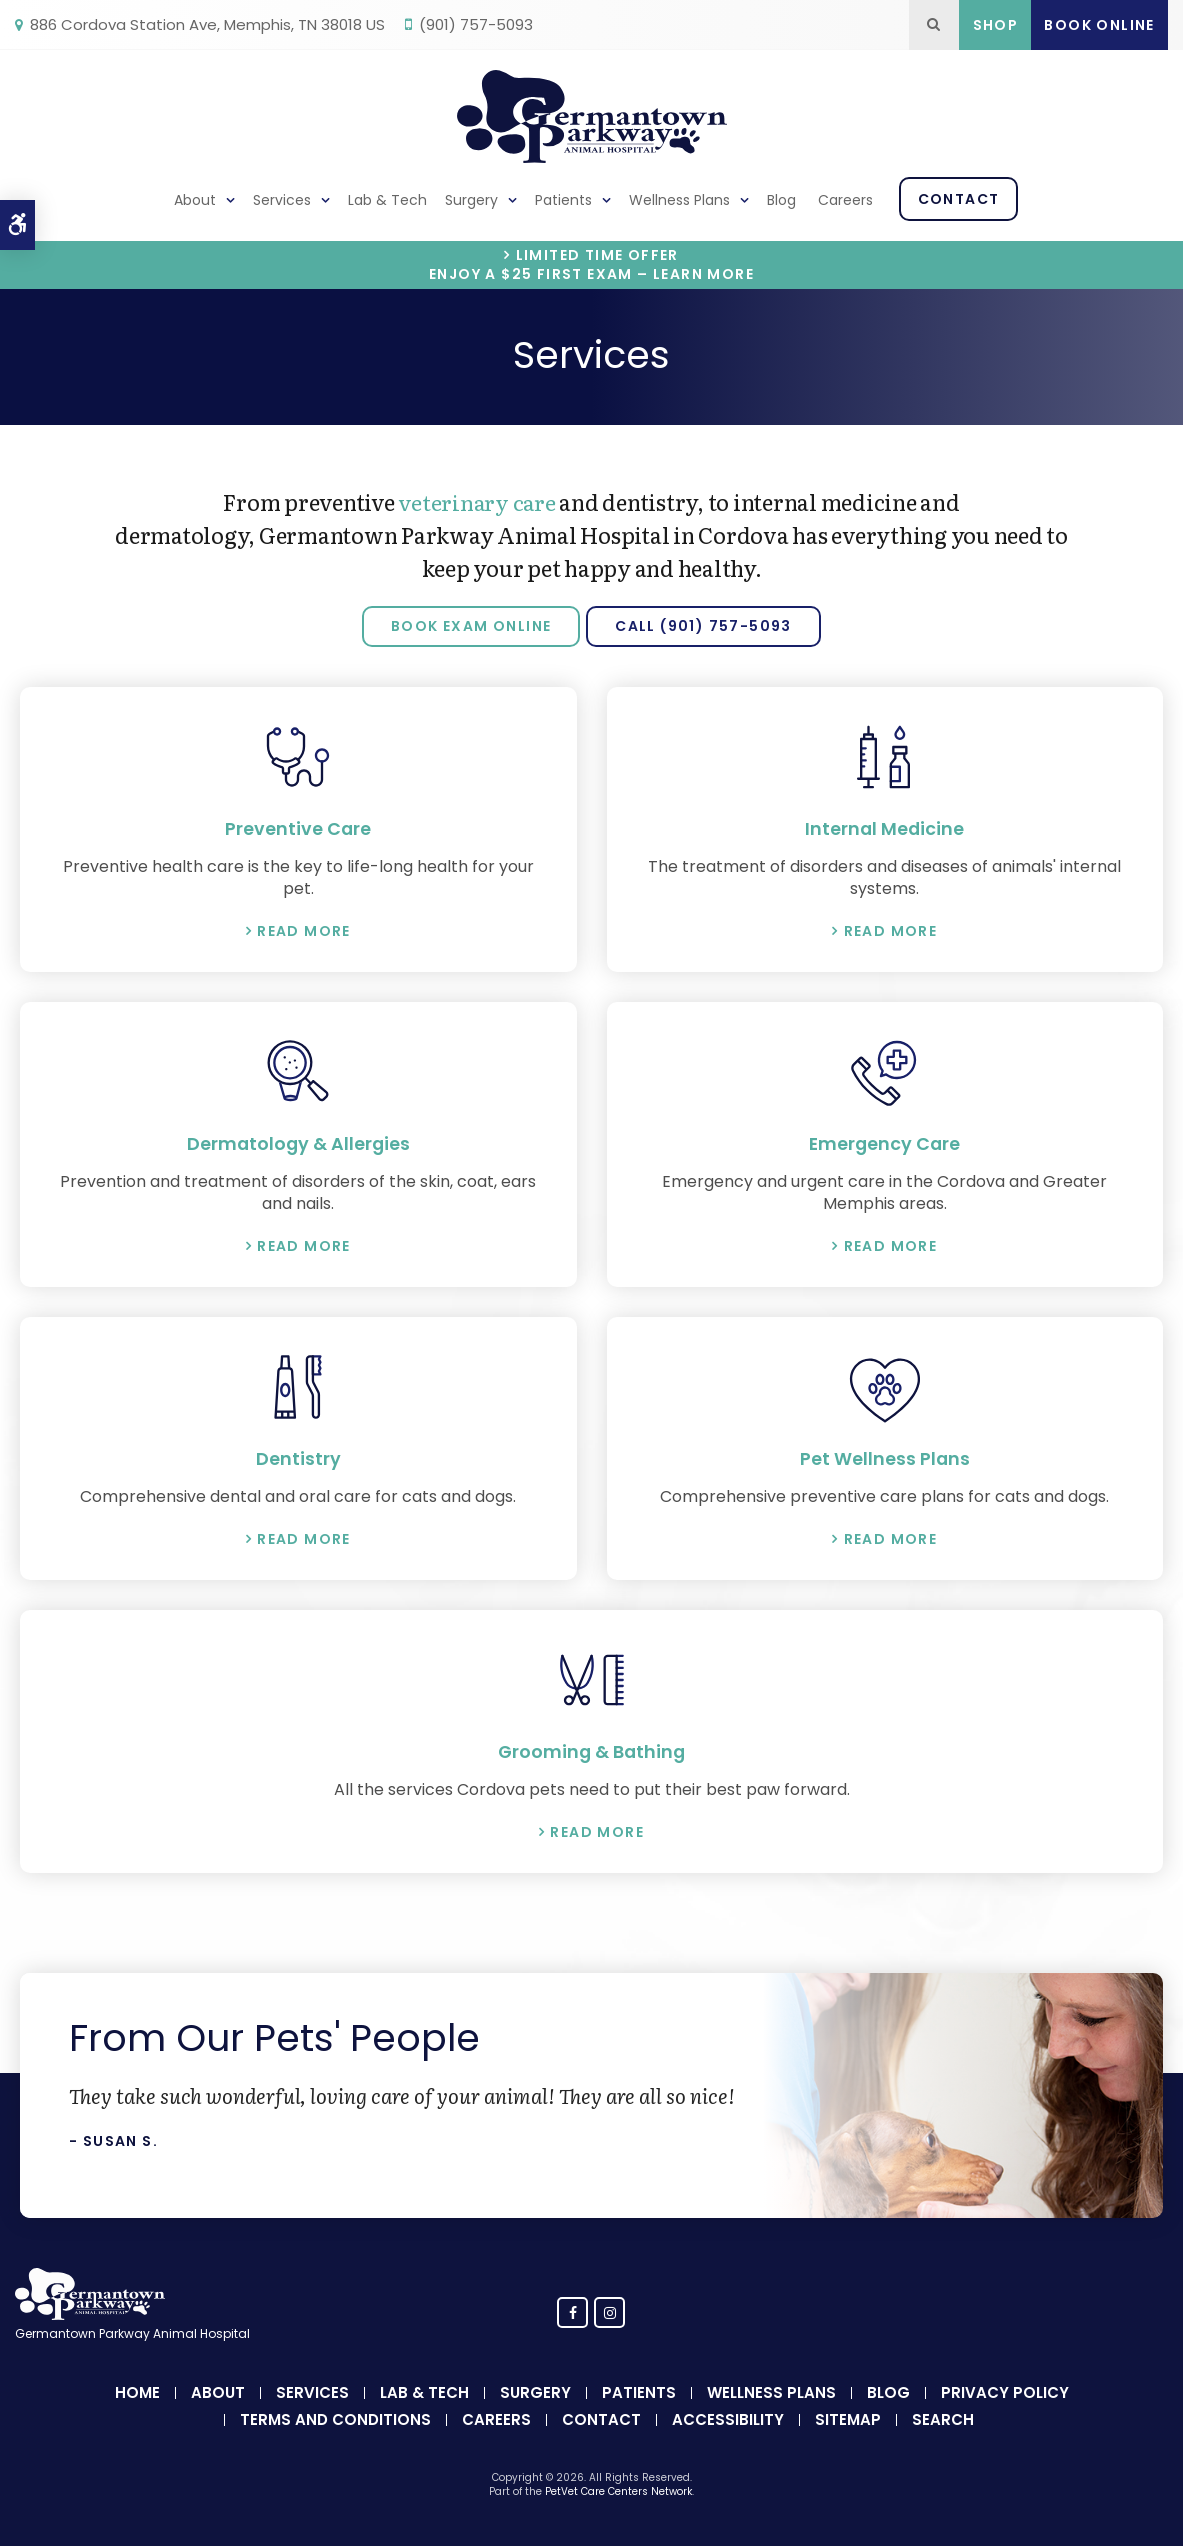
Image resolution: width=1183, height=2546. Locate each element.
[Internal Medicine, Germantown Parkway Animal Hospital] (885, 757)
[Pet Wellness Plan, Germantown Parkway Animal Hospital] (885, 1386)
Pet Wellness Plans (884, 1457)
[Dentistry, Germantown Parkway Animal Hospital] (298, 1386)
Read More (304, 930)
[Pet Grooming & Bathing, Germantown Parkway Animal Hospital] (591, 1678)
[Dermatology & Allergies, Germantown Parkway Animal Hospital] (298, 1071)
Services (282, 200)
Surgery (471, 200)
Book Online (1099, 25)
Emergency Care (885, 1142)
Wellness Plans (679, 200)
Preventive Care (298, 828)
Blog (781, 200)
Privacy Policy (1005, 2390)
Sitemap (848, 2417)
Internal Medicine (884, 828)
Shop (996, 25)
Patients (563, 200)
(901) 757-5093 (476, 24)
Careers (845, 200)
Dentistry (298, 1457)
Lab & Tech (387, 200)
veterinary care (476, 501)
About (195, 200)
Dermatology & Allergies (298, 1142)
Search (943, 2417)
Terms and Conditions (335, 2417)
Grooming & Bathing (591, 1749)
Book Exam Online (471, 626)
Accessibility (728, 2417)
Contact (959, 199)
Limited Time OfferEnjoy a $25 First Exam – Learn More (591, 265)
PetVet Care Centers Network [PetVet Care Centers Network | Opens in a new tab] (618, 2489)
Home (137, 2390)
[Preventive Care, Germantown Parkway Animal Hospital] (298, 757)
